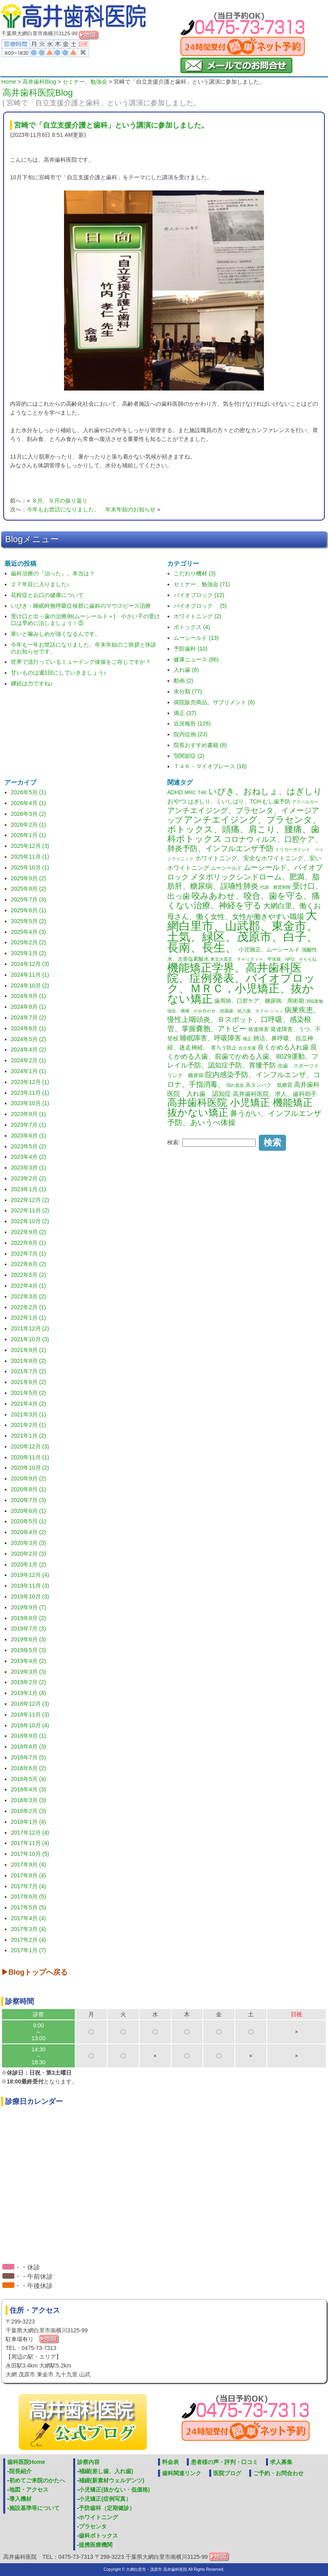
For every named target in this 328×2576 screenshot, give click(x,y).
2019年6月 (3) (28, 1639)
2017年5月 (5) (28, 1907)
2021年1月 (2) (28, 1435)
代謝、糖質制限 (275, 887)
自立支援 (247, 1048)
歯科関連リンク (181, 2473)
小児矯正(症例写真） (105, 2499)
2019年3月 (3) (28, 1672)
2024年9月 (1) (28, 996)
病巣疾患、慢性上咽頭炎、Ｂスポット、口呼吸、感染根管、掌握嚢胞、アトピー (243, 1019)
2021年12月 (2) (30, 1328)
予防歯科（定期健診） (107, 2508)
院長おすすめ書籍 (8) (200, 745)
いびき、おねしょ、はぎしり (265, 791)
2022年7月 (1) (28, 1253)
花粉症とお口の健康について (47, 595)
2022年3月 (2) (28, 1296)
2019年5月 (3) (28, 1650)
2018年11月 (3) (30, 1714)
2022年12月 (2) (30, 1200)
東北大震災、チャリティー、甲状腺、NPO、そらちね (263, 959)
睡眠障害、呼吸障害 (210, 1038)
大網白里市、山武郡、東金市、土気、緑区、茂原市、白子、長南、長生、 (242, 931)
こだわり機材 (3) (195, 573)
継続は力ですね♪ (32, 683)
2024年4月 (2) (28, 1049)
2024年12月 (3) (30, 964)
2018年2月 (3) (28, 1811)
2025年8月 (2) (28, 888)
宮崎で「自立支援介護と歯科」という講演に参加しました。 (111, 125)
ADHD (175, 792)
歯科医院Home (26, 2462)
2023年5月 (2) (28, 1146)
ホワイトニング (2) (197, 616)
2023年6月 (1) (28, 1135)
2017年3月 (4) (28, 1929)
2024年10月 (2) (30, 985)
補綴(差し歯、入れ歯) (106, 2471)
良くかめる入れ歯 (283, 1047)
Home (8, 81)
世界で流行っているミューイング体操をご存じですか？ (81, 662)
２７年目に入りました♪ (40, 584)
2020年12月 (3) (30, 1446)
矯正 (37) (185, 713)
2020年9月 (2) (28, 1478)
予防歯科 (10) (191, 648)
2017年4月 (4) (28, 1918)
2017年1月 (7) (28, 1950)
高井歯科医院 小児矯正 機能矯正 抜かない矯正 (240, 1107)
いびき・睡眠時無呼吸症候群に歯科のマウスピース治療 (81, 606)
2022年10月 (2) (30, 1221)
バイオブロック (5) (200, 606)
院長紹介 (20, 2471)
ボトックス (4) (192, 627)
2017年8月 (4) (28, 1875)
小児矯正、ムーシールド (269, 949)
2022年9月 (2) (28, 1232)
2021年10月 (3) (30, 1339)
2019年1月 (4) (28, 1693)
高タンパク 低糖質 (269, 1085)
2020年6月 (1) (28, 1511)
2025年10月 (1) (30, 867)
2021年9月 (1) (28, 1350)
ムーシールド (226, 868)
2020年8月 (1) (28, 1489)
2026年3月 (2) (28, 814)
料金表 (170, 2462)
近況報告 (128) (192, 723)
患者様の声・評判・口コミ (224, 2462)
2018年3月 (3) (28, 1800)
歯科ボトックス (98, 2535)
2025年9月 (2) (28, 878)
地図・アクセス (28, 2489)
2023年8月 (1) (28, 1114)
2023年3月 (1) (28, 1167)
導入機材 (20, 2499)
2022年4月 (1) (28, 1285)
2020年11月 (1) (30, 1457)
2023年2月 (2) (28, 1178)
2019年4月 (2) (28, 1661)
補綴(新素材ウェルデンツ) (111, 2480)
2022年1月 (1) (28, 1317)
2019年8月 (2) (28, 1618)
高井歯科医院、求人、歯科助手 (275, 1093)
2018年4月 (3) (28, 1789)
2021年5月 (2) (28, 1393)
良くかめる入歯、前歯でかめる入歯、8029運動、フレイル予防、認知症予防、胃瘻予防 (242, 1056)
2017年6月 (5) (28, 1896)
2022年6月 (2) (28, 1264)
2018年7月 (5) (28, 1757)
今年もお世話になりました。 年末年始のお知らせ (91, 509)
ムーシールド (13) (196, 638)
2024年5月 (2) (28, 1039)
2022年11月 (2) (30, 1210)
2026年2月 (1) (28, 824)
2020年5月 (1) (28, 1521)
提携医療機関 (95, 2545)
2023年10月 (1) (30, 1103)
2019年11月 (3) (30, 1585)
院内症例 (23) (191, 734)
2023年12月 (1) (30, 1082)
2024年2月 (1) (28, 1060)
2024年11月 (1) (30, 975)
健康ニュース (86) (196, 659)
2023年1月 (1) (28, 1189)
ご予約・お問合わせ (278, 2473)
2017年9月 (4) (28, 1864)
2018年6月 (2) (28, 1768)
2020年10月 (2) (30, 1467)
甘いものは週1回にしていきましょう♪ (58, 672)
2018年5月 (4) (28, 1779)
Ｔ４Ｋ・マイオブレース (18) (210, 766)
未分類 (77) (188, 691)
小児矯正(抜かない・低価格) (114, 2489)
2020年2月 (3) (28, 1553)
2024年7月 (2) (28, 1017)
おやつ (176, 801)
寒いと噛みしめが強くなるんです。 (55, 634)
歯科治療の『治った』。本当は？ (53, 573)
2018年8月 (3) (28, 1746)
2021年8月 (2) (28, 1361)
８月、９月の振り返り (60, 500)
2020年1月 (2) (28, 1564)
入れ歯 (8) (186, 670)
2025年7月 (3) (28, 899)
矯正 (247, 1038)
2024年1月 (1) (28, 1071)
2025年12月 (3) (30, 846)
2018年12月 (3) (30, 1704)
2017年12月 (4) (30, 1832)
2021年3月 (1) (28, 1414)
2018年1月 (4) (28, 1822)
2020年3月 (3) (28, 1543)
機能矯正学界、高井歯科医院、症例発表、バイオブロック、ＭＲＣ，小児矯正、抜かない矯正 (241, 983)
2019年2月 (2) (28, 1682)
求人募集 (281, 2462)
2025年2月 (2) (28, 942)
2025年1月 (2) (28, 953)
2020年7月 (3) (28, 1500)
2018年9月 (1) (28, 1736)
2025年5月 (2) (28, 921)
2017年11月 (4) (30, 1843)
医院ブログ (227, 2473)
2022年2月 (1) (28, 1307)
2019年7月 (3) (28, 1628)
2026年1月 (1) (28, 835)
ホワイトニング (98, 2517)
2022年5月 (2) (28, 1275)
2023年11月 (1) (30, 1093)
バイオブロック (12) (199, 595)
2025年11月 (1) (30, 856)
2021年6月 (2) (28, 1382)
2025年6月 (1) (28, 910)
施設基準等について (34, 2508)
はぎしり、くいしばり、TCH (224, 801)
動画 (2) (183, 680)
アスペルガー (305, 801)
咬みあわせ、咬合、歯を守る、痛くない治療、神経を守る (243, 900)
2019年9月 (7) (28, 1607)
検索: (173, 1142)
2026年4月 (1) (28, 803)
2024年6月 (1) (28, 1028)
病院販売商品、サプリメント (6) (214, 702)
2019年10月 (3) (30, 1596)
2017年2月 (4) (28, 1940)
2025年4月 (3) (28, 932)
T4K (202, 792)
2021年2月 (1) (28, 1425)
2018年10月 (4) (30, 1725)
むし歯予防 (276, 801)
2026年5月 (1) (28, 792)
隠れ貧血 (235, 1085)
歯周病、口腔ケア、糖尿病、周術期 (259, 1001)
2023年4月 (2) (28, 1157)
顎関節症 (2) (189, 756)
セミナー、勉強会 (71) (202, 584)
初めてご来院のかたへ (37, 2480)
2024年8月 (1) (28, 1007)
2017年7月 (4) (28, 1886)
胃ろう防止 (224, 1048)
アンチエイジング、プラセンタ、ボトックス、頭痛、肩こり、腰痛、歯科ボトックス (244, 829)
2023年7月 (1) (28, 1125)
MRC (190, 792)
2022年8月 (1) (28, 1243)
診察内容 (88, 2462)
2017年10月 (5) (30, 1854)
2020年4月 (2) (28, 1532)
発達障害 (258, 1029)
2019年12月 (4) (30, 1575)
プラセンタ (93, 2526)
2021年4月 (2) (28, 1403)
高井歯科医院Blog (37, 93)
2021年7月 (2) (28, 1371)
